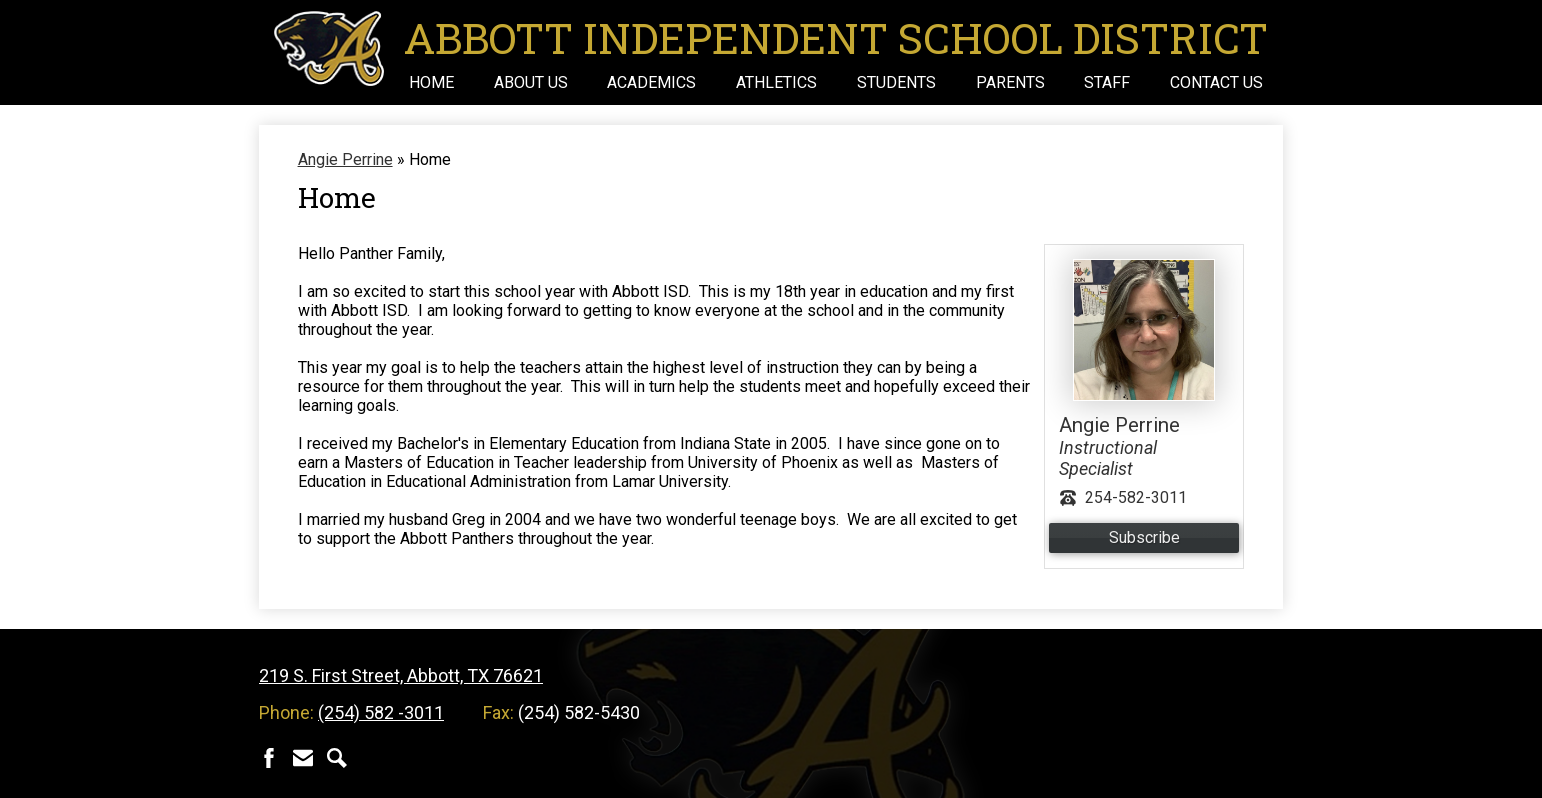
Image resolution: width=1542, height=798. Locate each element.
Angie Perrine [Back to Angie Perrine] (345, 159)
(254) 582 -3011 (381, 712)
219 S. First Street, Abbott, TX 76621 (401, 675)
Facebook (269, 758)
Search (337, 758)
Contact (303, 758)
